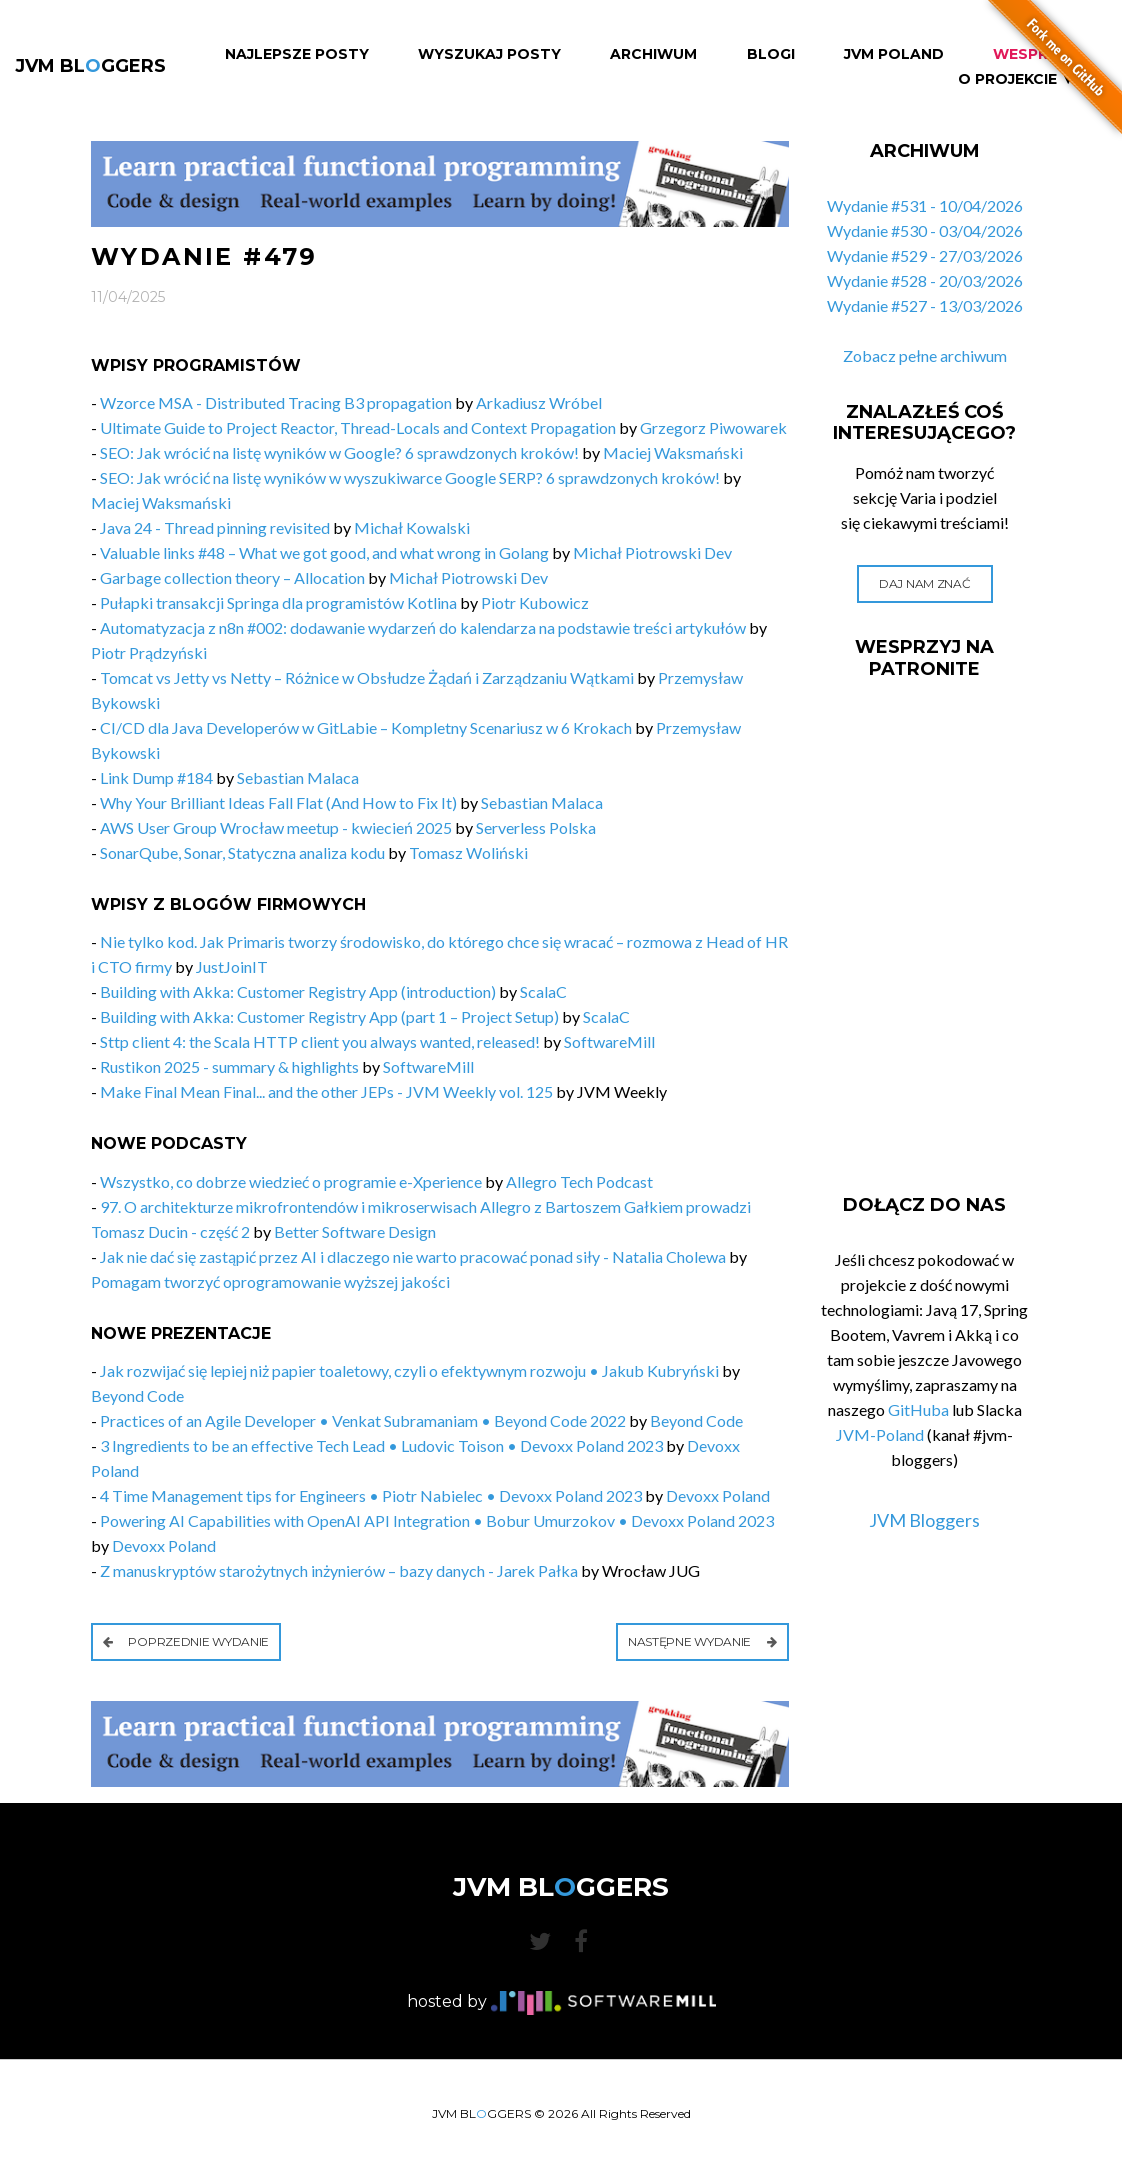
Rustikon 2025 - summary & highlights (229, 1066)
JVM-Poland (880, 1434)
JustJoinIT (232, 966)
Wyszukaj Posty (489, 54)
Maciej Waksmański (673, 452)
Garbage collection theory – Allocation (232, 577)
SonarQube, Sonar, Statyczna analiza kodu (242, 852)
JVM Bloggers (924, 1520)
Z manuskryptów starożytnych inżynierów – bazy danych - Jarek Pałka (339, 1570)
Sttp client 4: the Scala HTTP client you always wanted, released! (320, 1041)
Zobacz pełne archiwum (925, 355)
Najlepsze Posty (297, 54)
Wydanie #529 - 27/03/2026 (925, 255)
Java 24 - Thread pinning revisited (215, 527)
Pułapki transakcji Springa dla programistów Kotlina (278, 602)
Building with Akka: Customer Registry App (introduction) (298, 991)
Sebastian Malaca (298, 777)
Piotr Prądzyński (149, 652)
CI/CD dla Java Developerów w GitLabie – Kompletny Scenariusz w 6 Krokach (366, 727)
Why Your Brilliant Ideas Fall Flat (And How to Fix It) (278, 802)
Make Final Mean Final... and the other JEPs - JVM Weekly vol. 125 (326, 1091)
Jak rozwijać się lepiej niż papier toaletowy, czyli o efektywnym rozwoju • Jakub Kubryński (409, 1370)
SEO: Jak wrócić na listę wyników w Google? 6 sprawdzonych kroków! (339, 452)
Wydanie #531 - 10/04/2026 (925, 205)
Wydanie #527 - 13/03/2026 (925, 305)
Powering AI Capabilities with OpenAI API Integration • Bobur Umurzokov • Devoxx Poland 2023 (437, 1520)
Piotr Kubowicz (535, 602)
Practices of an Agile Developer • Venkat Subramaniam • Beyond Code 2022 (363, 1420)
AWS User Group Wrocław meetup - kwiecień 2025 (276, 827)
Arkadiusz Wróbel (539, 402)
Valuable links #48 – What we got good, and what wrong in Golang (324, 552)
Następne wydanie (702, 1641)
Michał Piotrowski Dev (652, 552)
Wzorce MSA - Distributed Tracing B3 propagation (276, 402)
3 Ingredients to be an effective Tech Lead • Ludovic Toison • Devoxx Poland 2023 (381, 1445)
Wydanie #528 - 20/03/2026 (925, 280)
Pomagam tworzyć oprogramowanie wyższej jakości (270, 1281)
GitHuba (918, 1409)
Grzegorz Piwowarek (713, 427)
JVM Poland (894, 54)
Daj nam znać (924, 583)
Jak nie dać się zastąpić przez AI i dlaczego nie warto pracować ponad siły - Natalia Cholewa (413, 1256)
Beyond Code (137, 1395)
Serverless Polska (536, 827)
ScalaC (543, 991)
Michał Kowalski (412, 527)
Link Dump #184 (156, 777)
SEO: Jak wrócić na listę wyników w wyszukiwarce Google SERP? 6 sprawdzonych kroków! (410, 477)
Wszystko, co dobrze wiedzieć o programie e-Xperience (291, 1181)
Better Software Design (355, 1231)
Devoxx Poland (718, 1495)
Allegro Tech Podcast (579, 1181)
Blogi (771, 54)
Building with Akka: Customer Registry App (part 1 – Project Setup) (329, 1016)
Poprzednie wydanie (186, 1641)
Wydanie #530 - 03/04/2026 (925, 230)
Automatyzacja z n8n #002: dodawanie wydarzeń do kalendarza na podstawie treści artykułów (423, 627)
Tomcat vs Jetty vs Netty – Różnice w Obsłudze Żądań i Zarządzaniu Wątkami (367, 677)
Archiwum (653, 54)
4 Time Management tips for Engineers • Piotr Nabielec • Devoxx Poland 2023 (371, 1495)
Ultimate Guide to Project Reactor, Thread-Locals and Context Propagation (358, 427)
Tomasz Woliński (468, 852)
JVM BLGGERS (90, 66)
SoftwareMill (609, 1041)
